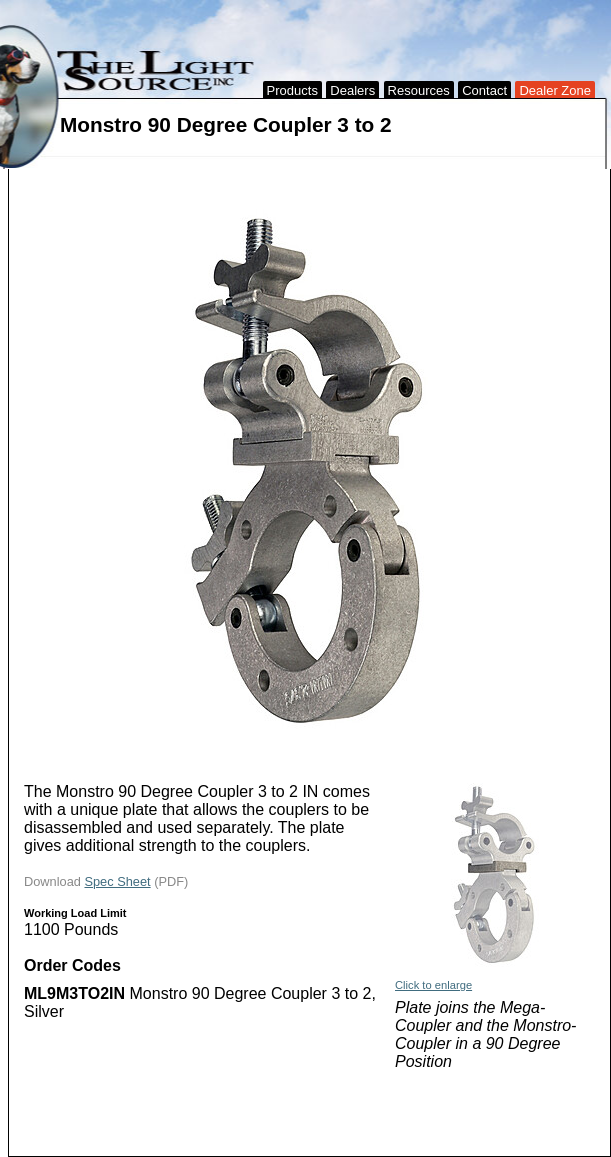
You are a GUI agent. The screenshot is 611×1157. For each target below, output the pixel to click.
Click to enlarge (433, 985)
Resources (419, 90)
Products (292, 90)
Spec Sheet (117, 881)
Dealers (352, 90)
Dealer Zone (555, 90)
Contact (484, 90)
